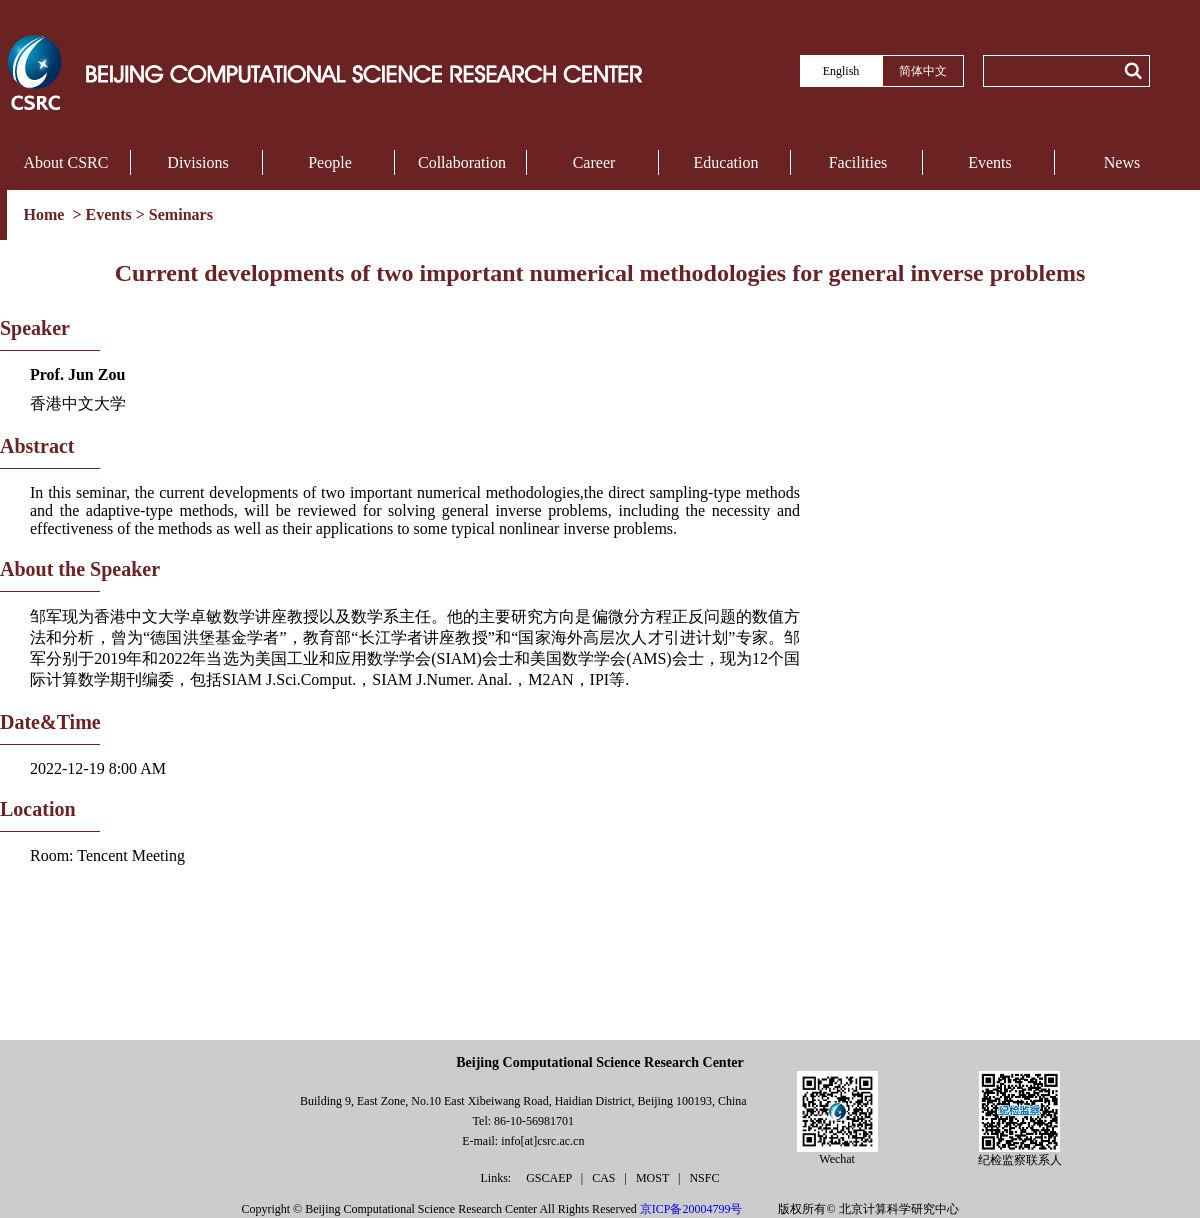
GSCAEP (550, 1178)
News (1122, 162)
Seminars (181, 214)
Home (46, 214)
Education (726, 162)
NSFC (704, 1178)
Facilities (858, 162)
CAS (605, 1178)
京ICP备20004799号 (691, 1209)
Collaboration (462, 162)
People (330, 162)
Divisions (197, 162)
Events (990, 162)
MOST (654, 1178)
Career (594, 162)
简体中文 (923, 71)
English (841, 71)
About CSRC (66, 162)
